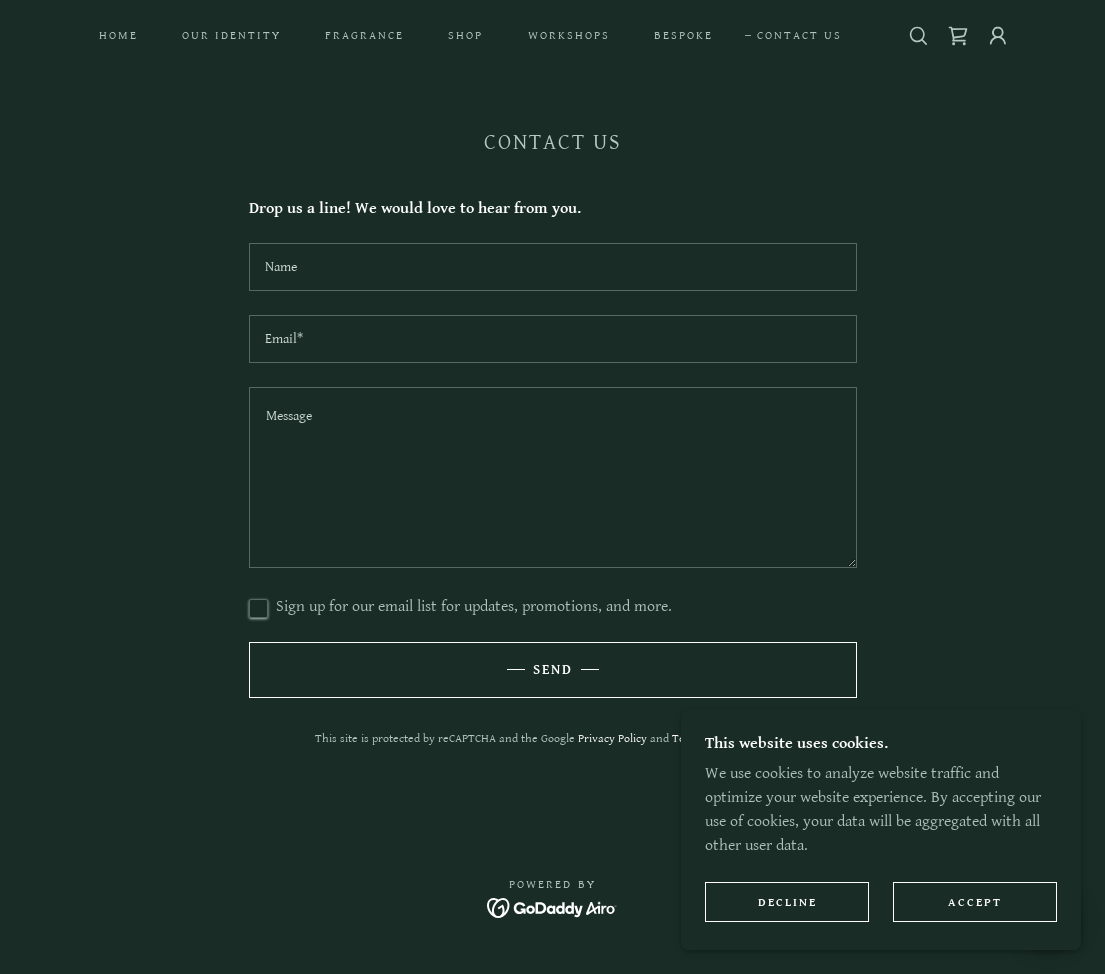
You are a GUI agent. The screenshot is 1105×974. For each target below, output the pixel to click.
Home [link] (118, 35)
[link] (958, 36)
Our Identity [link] (231, 35)
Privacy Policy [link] (612, 738)
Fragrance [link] (364, 35)
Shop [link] (465, 35)
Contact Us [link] (799, 35)
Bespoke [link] (683, 35)
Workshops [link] (569, 35)
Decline (787, 902)
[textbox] (553, 267)
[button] (998, 36)
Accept (975, 902)
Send (553, 670)
